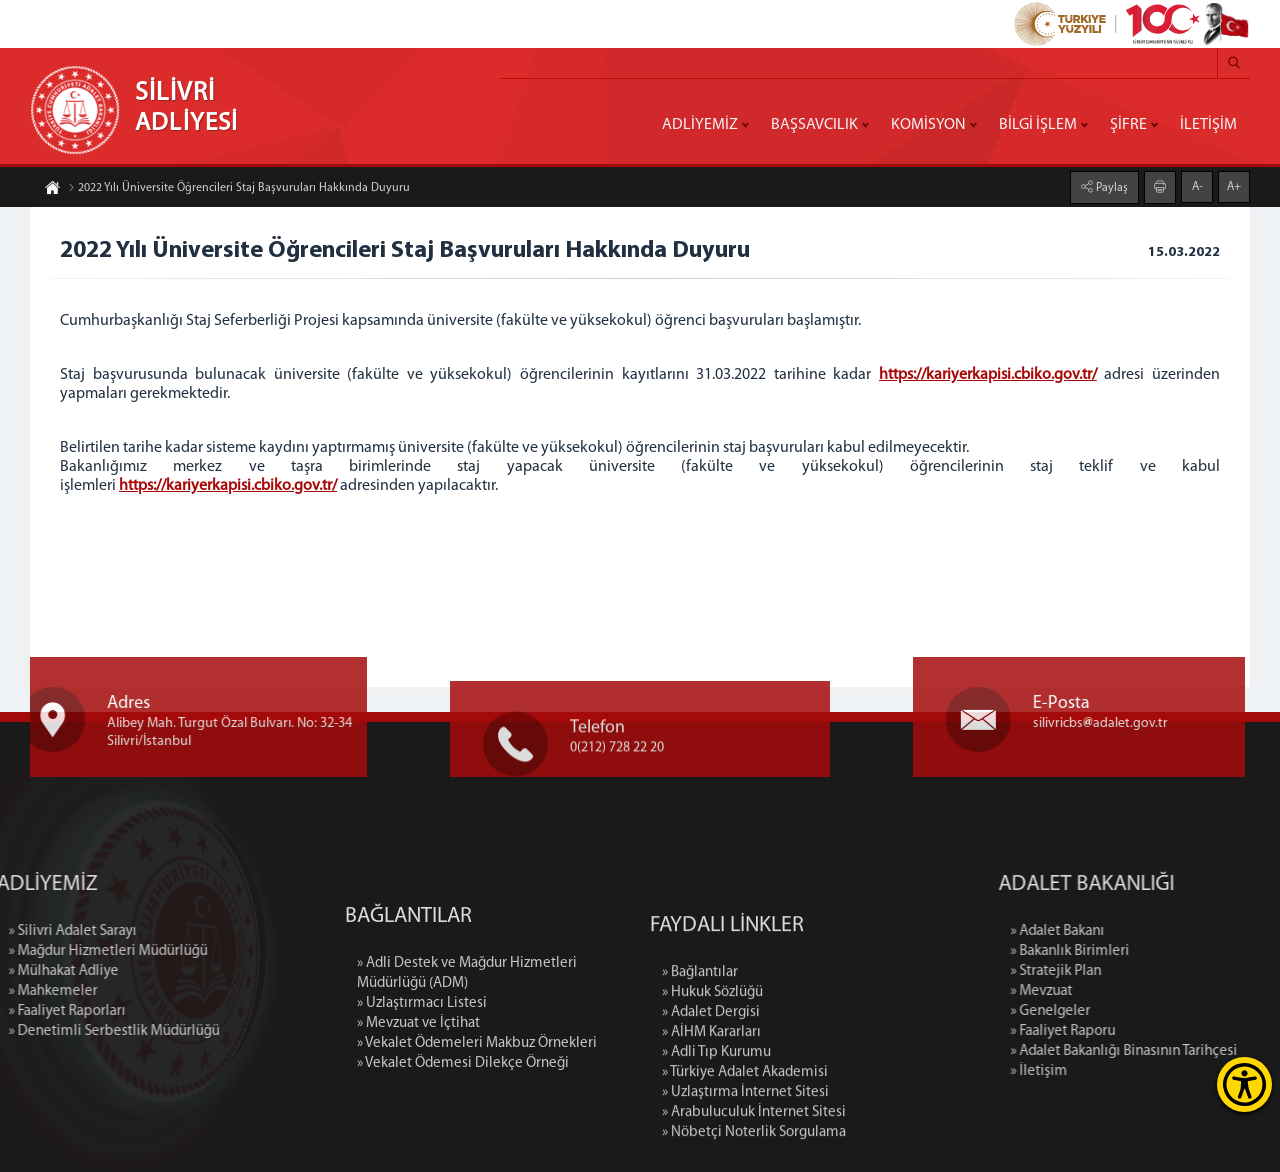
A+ (1234, 184)
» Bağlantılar (700, 1081)
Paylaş (1110, 185)
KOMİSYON (928, 125)
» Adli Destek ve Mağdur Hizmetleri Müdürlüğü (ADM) (467, 1058)
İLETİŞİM (1208, 125)
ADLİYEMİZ (700, 125)
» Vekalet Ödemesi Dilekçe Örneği (463, 1148)
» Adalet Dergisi (711, 1121)
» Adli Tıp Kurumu (716, 1161)
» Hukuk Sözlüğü (712, 1101)
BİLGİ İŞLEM (1038, 125)
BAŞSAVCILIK (814, 125)
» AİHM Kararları (711, 1141)
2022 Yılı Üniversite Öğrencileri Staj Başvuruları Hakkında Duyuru (239, 191)
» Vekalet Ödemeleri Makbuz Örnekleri (477, 1128)
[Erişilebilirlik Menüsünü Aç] (1244, 1084)
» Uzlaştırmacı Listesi (422, 1088)
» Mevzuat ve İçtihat (418, 1108)
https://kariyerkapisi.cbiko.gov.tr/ (988, 375)
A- (1197, 184)
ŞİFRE (1128, 125)
